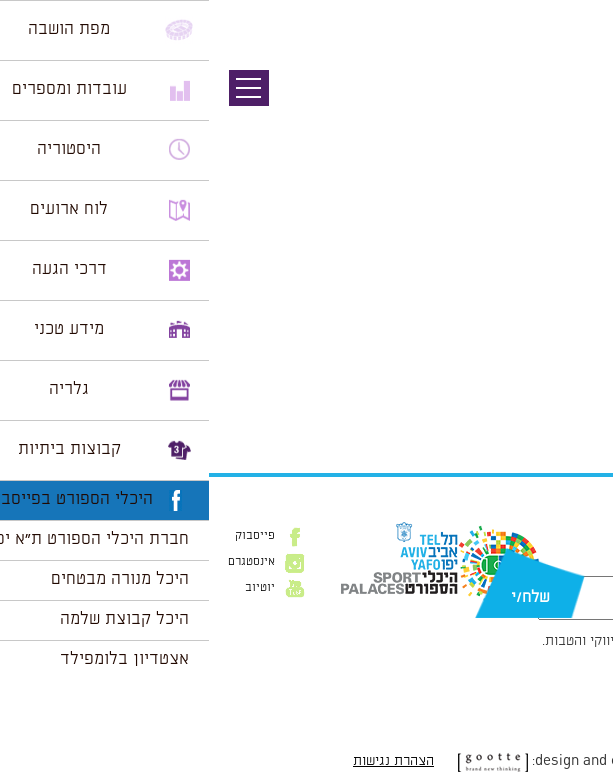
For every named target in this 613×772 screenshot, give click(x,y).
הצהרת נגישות (184, 761)
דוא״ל (581, 566)
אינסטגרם (42, 562)
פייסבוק (46, 536)
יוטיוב (51, 588)
